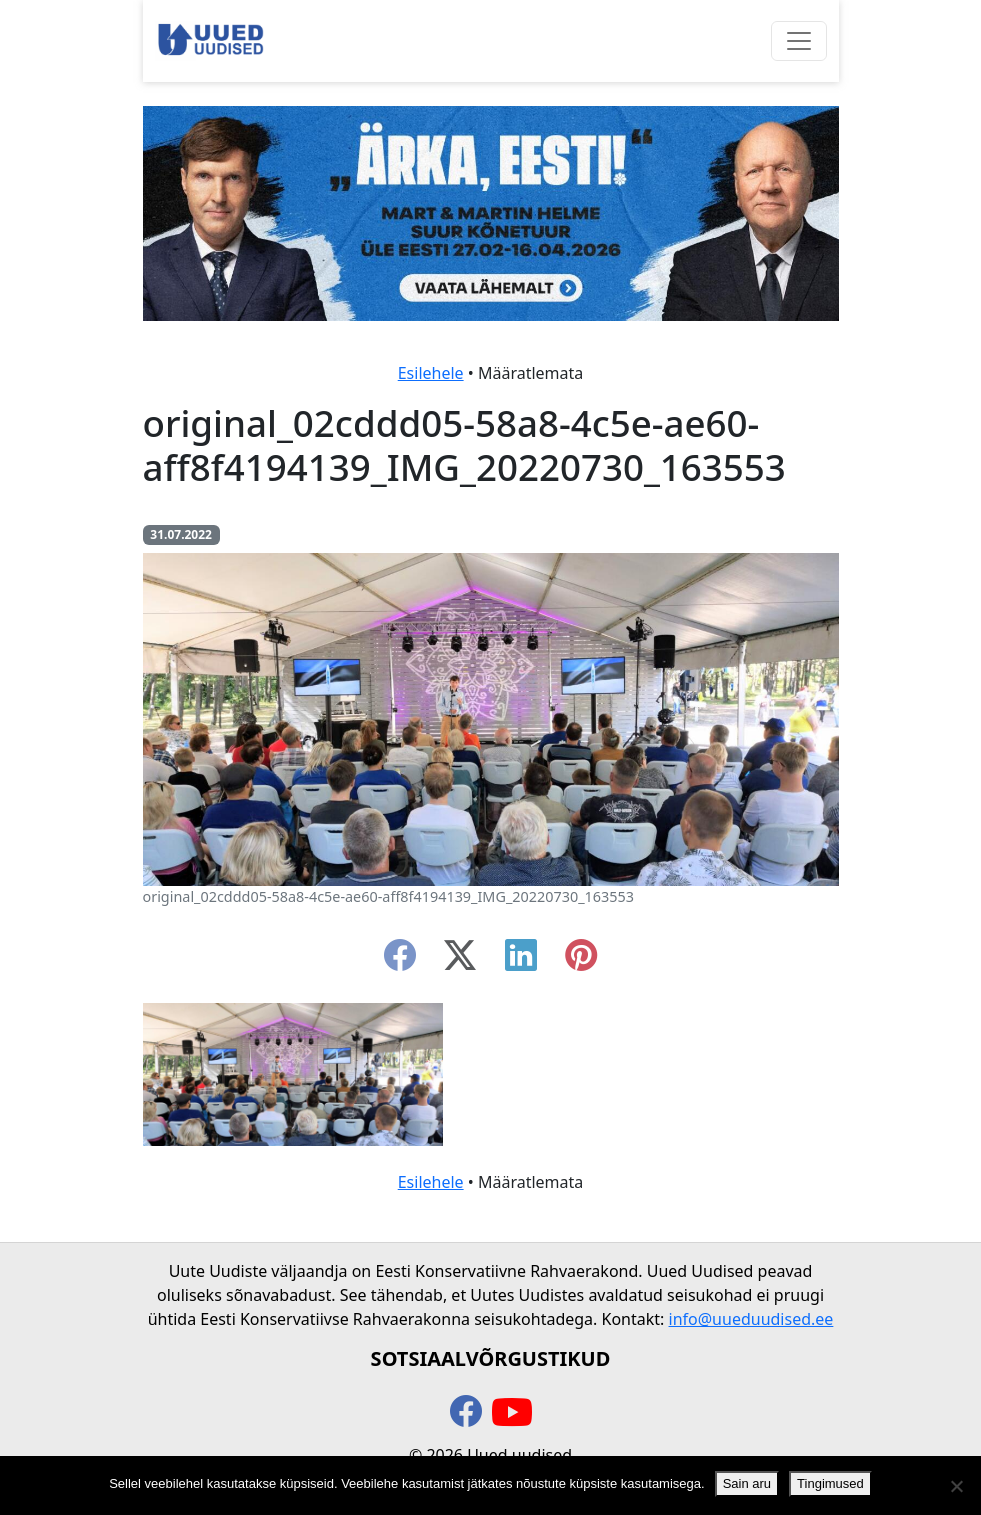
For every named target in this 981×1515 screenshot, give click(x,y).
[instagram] (581, 961)
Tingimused (830, 1483)
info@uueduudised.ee (751, 1319)
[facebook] (400, 961)
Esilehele (431, 373)
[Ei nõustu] (956, 1486)
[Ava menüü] (799, 41)
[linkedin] (521, 961)
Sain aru (747, 1483)
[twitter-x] (460, 961)
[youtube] (512, 1413)
